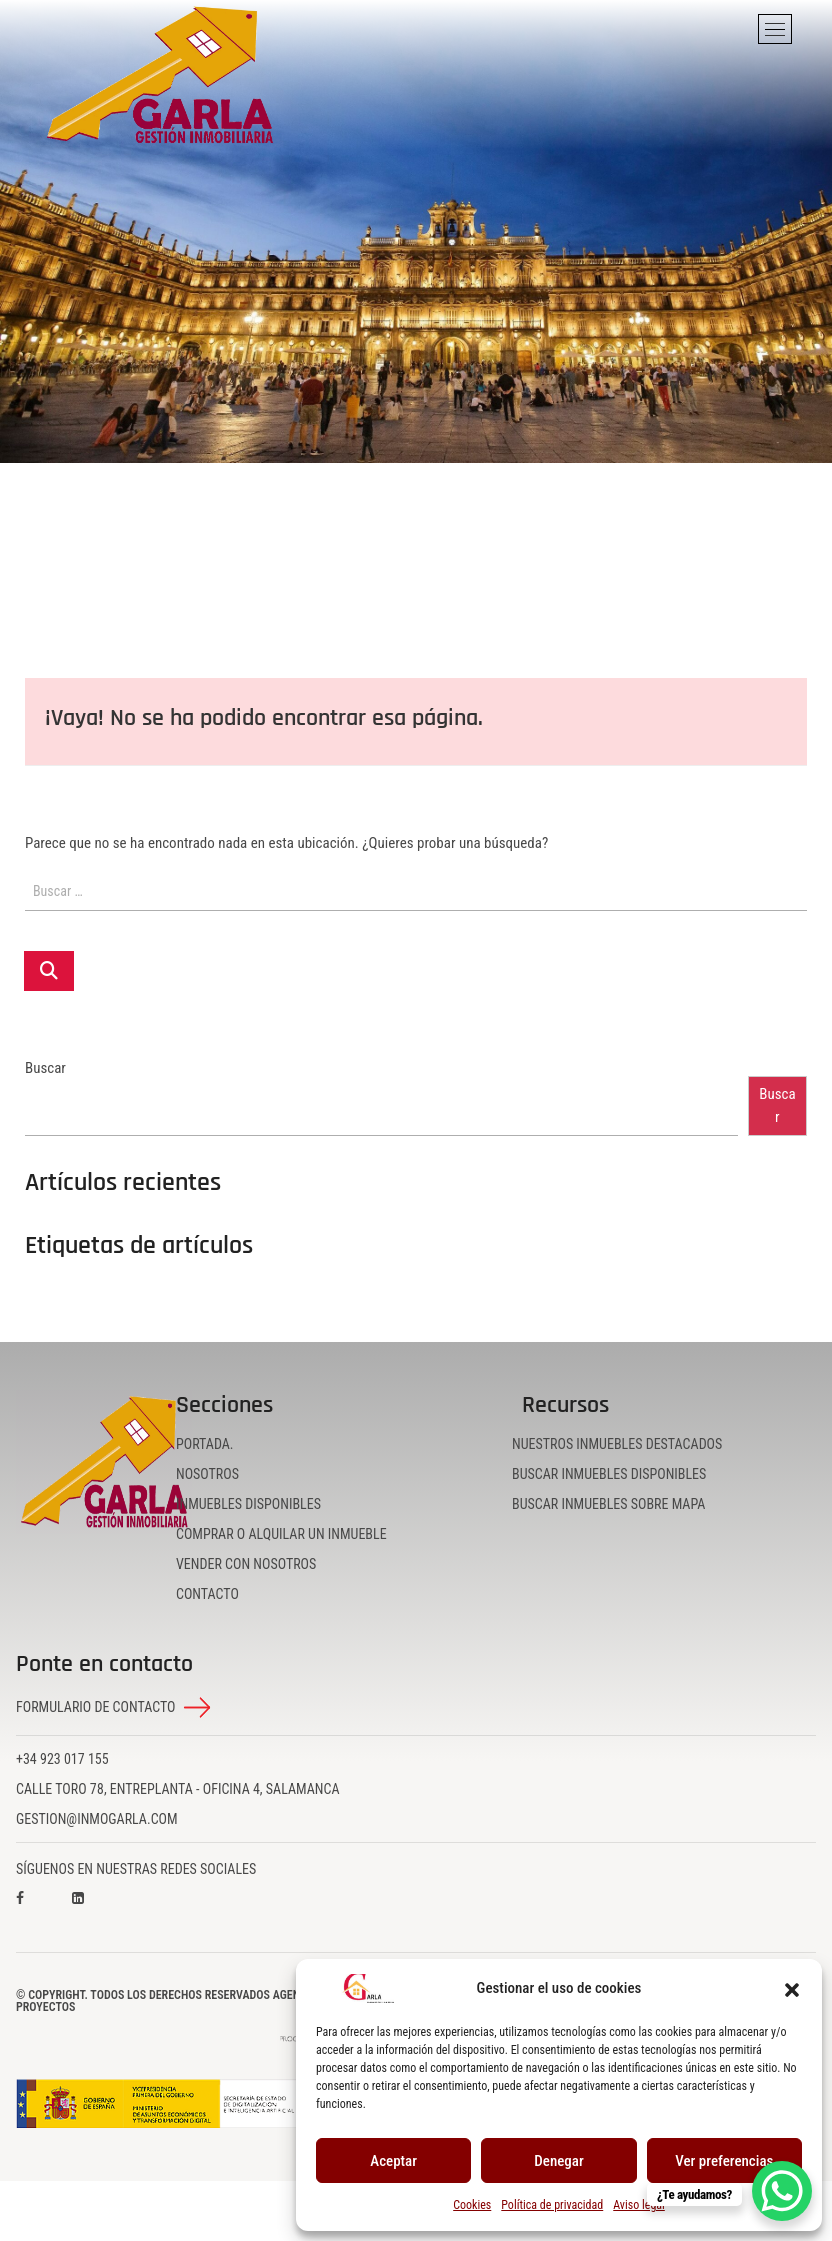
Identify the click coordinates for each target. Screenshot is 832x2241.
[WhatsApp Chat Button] (782, 2191)
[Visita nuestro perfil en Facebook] (40, 1912)
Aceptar (393, 2161)
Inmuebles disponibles (248, 1504)
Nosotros (207, 1474)
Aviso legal (639, 2205)
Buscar (45, 1068)
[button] (792, 1989)
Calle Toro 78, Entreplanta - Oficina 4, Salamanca (177, 1789)
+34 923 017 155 (62, 1759)
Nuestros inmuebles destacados (617, 1444)
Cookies (472, 2205)
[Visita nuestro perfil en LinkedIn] (96, 1912)
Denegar (558, 2161)
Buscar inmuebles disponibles (609, 1474)
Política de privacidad (552, 2205)
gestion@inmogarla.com (97, 1819)
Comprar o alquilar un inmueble (281, 1534)
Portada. (205, 1444)
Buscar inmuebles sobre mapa (608, 1504)
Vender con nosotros (246, 1564)
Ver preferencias (724, 2161)
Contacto (207, 1594)
